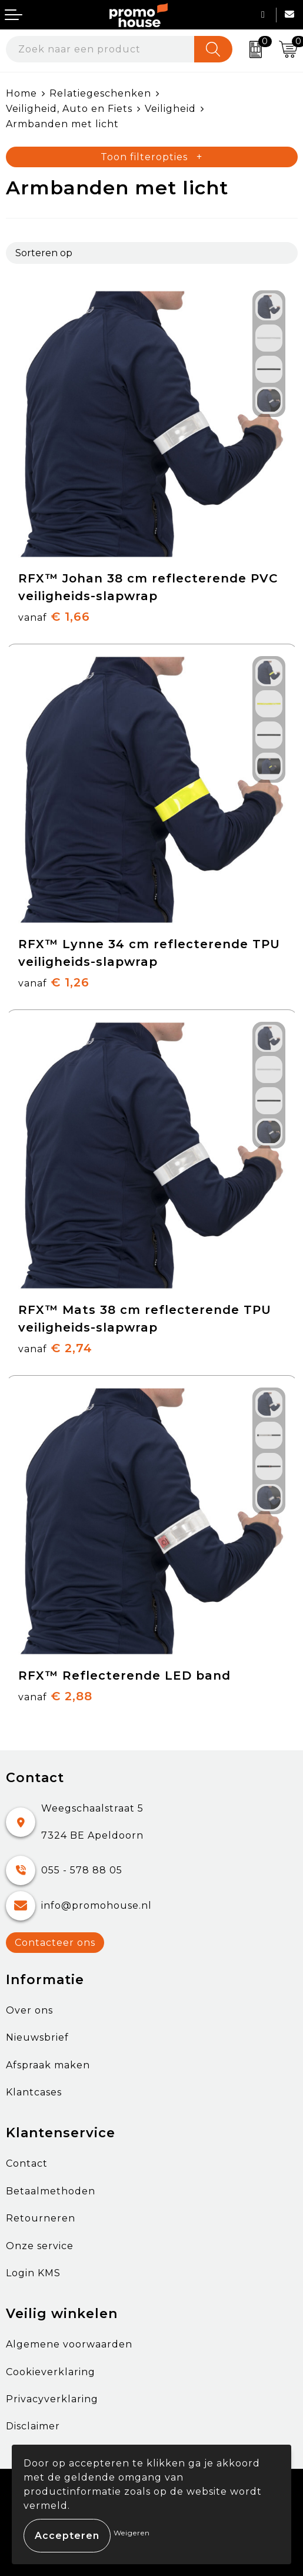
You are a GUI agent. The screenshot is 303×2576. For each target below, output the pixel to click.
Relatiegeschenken (100, 93)
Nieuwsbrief (37, 2037)
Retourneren (40, 2218)
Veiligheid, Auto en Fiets (69, 108)
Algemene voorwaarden (69, 2344)
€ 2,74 (55, 1348)
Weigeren (132, 2532)
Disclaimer (33, 2426)
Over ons (29, 2010)
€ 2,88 (55, 1696)
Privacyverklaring (52, 2399)
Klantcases (34, 2092)
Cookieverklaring (50, 2372)
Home (21, 93)
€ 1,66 (54, 617)
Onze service (40, 2245)
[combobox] (100, 49)
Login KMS (33, 2273)
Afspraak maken (48, 2065)
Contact (27, 2163)
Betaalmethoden (50, 2191)
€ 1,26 (53, 982)
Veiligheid (170, 108)
